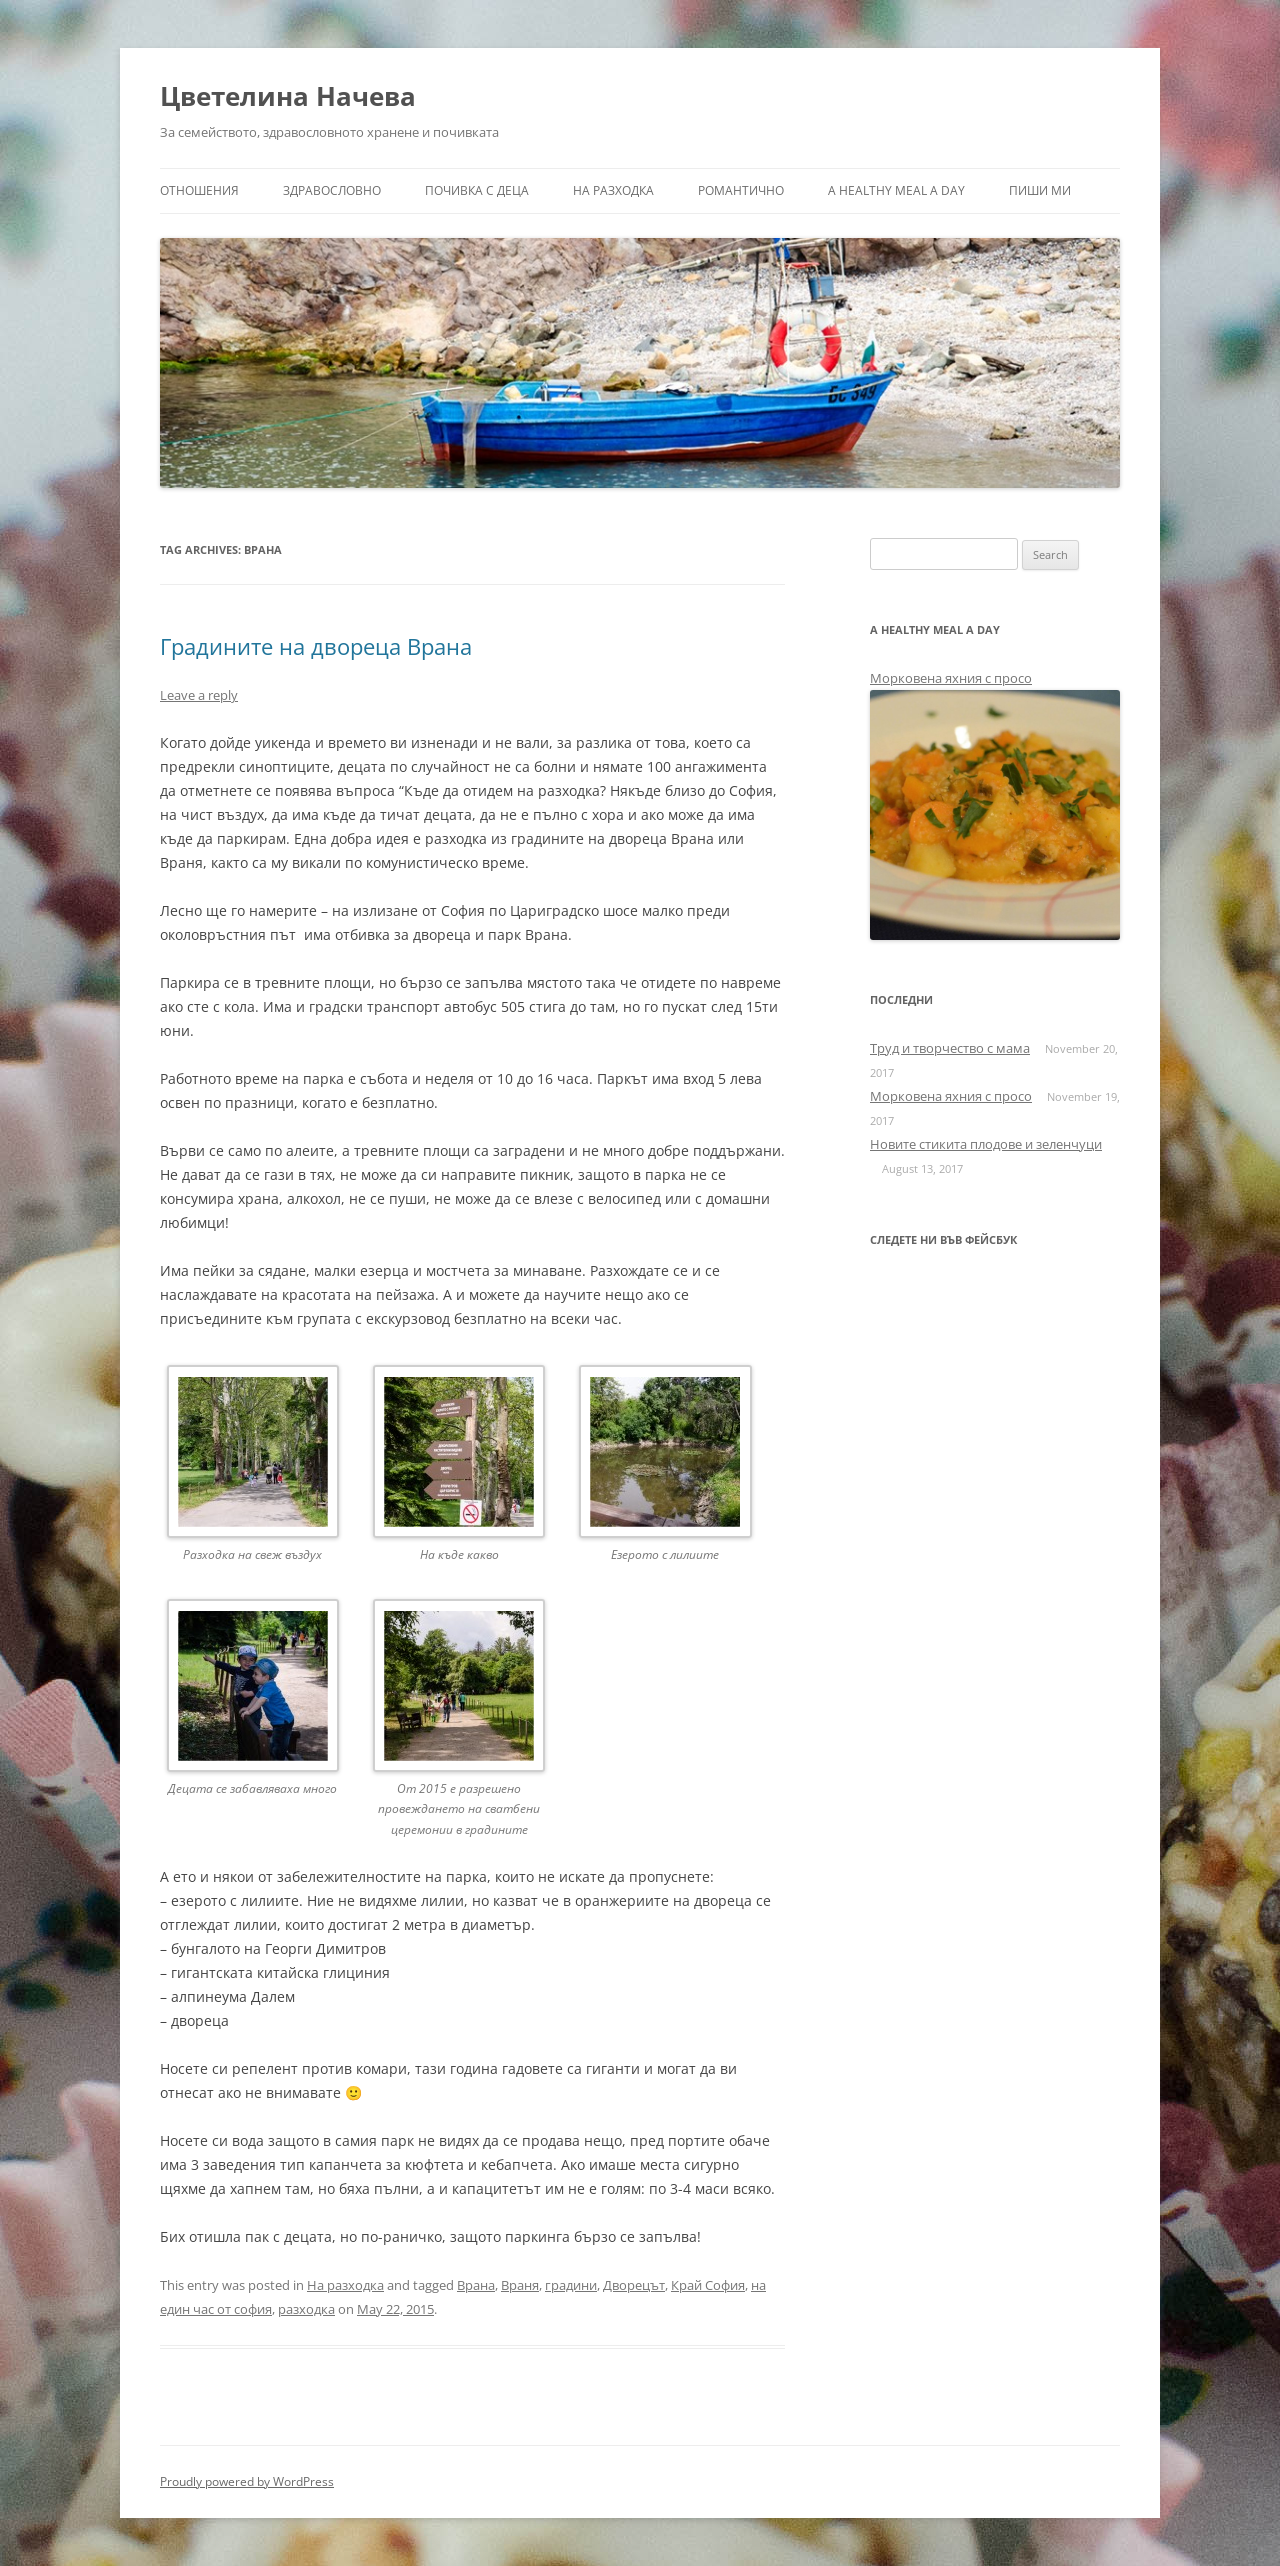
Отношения (199, 190)
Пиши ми (1040, 190)
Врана (476, 2285)
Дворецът (634, 2285)
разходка (306, 2309)
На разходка (613, 190)
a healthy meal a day (896, 190)
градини (571, 2285)
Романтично (741, 190)
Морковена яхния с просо (951, 678)
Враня (520, 2285)
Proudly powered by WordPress (247, 2481)
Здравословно (332, 190)
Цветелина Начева (288, 96)
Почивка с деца (477, 190)
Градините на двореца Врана (316, 646)
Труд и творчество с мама (950, 1048)
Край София (708, 2285)
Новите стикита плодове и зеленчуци (986, 1144)
